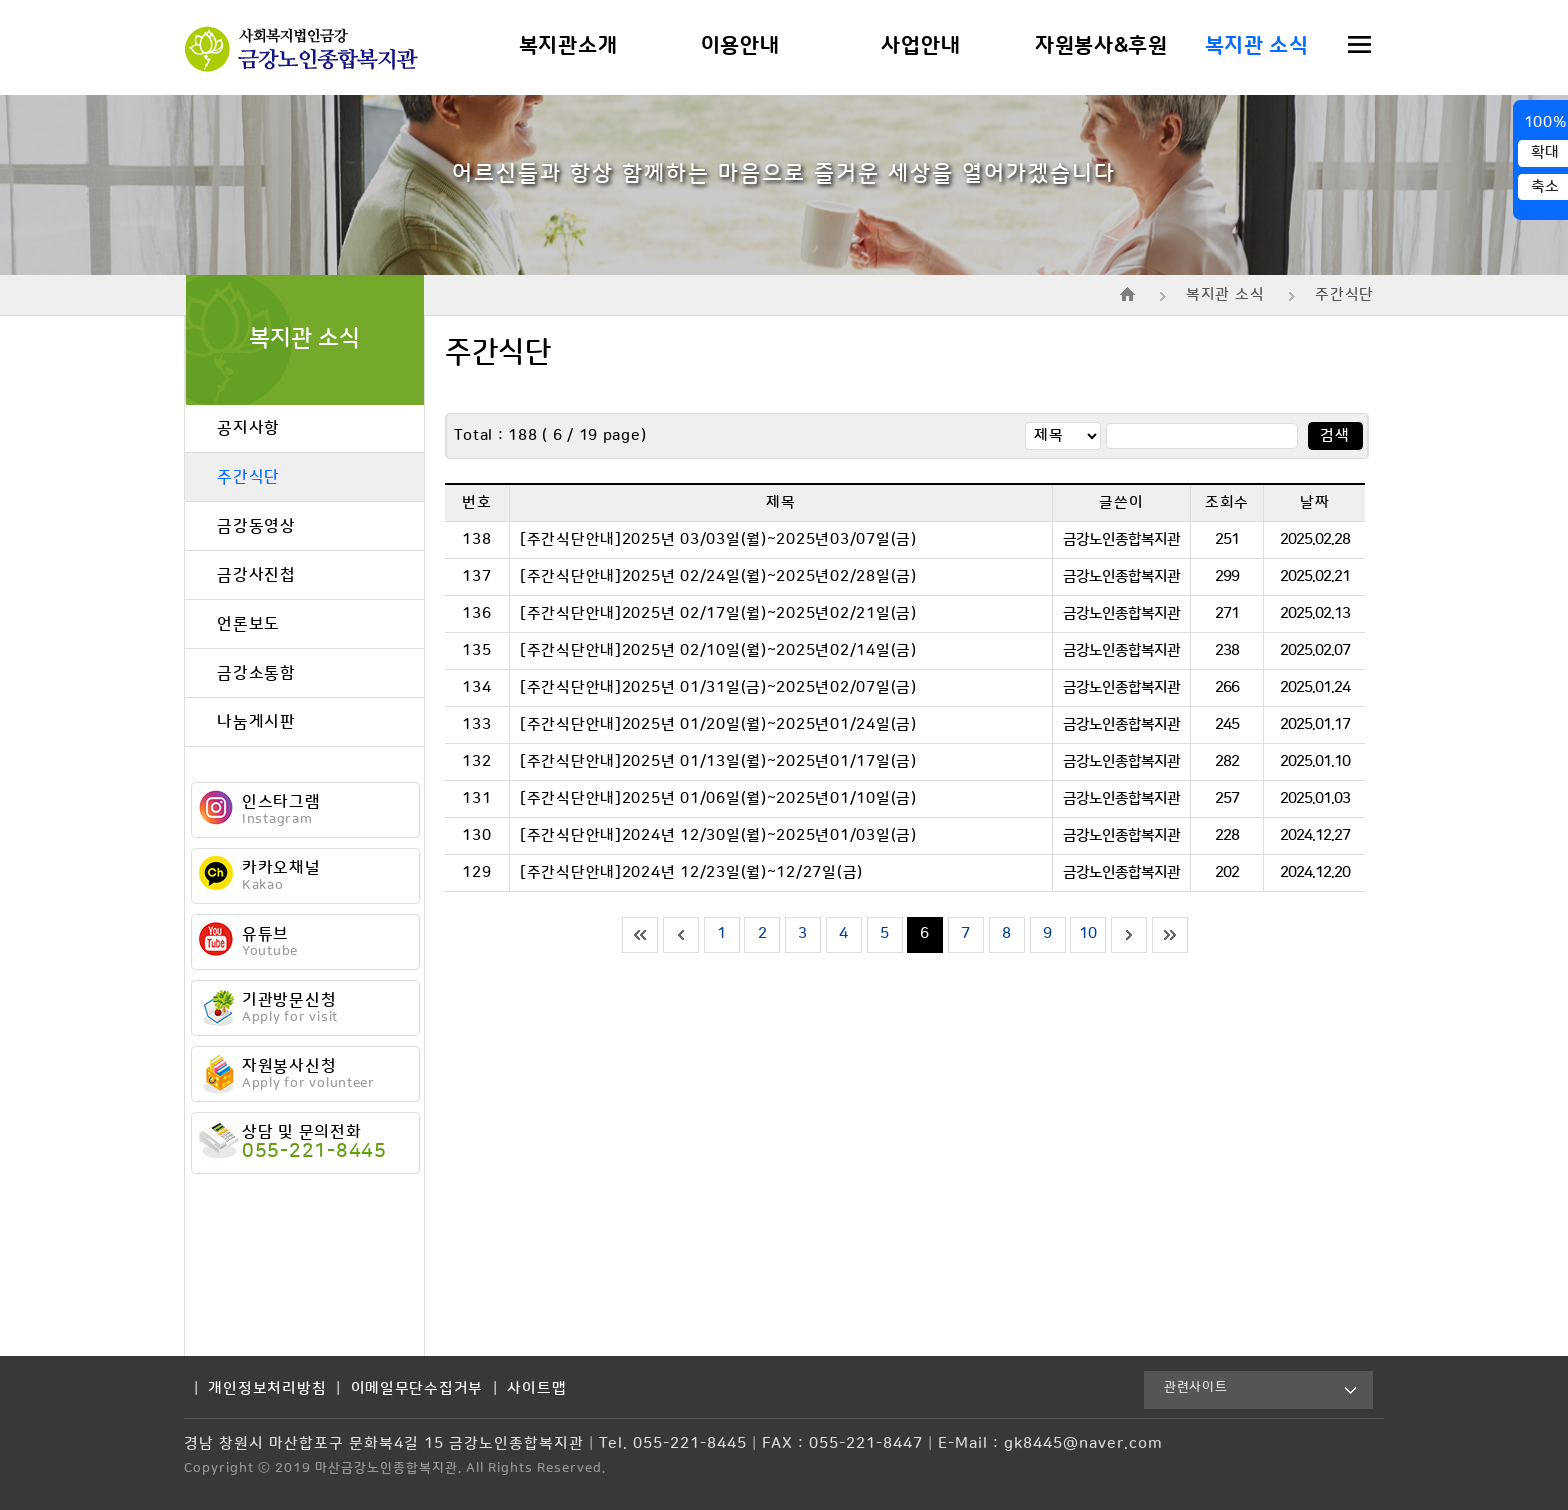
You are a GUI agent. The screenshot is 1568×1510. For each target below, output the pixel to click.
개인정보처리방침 (267, 1389)
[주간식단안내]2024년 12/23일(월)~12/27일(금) (691, 873)
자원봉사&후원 (1101, 46)
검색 (1334, 436)
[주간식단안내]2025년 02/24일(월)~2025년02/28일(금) (718, 577)
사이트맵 (536, 1389)
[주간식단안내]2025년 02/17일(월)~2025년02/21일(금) (718, 614)
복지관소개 (568, 46)
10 (1088, 934)
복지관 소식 (1257, 46)
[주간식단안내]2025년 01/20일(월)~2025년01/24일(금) (718, 725)
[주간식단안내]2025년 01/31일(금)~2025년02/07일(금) (718, 688)
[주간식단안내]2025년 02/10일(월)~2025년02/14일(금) (718, 651)
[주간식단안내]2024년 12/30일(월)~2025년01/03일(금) (718, 836)
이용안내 (740, 46)
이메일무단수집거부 (417, 1389)
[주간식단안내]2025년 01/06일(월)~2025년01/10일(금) (718, 799)
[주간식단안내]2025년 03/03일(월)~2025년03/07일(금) (718, 540)
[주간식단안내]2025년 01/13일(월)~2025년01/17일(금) (718, 762)
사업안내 (920, 46)
